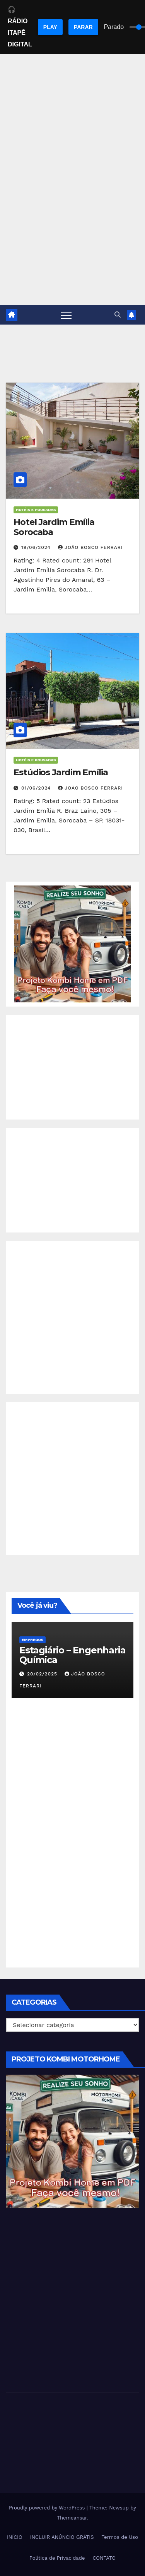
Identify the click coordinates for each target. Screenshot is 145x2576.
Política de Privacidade (57, 2558)
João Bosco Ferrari (90, 547)
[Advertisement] (72, 228)
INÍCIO (14, 2537)
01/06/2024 (37, 788)
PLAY (50, 27)
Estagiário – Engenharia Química (72, 1654)
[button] (117, 314)
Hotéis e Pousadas (36, 510)
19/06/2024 (37, 547)
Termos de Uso (119, 2537)
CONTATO (104, 2558)
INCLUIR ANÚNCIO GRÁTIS (62, 2537)
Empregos (32, 1640)
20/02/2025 (43, 1674)
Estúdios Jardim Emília (61, 772)
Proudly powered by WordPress (48, 2508)
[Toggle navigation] (66, 314)
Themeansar (72, 2518)
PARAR (83, 27)
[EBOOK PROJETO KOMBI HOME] (72, 943)
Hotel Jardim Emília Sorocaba (54, 527)
